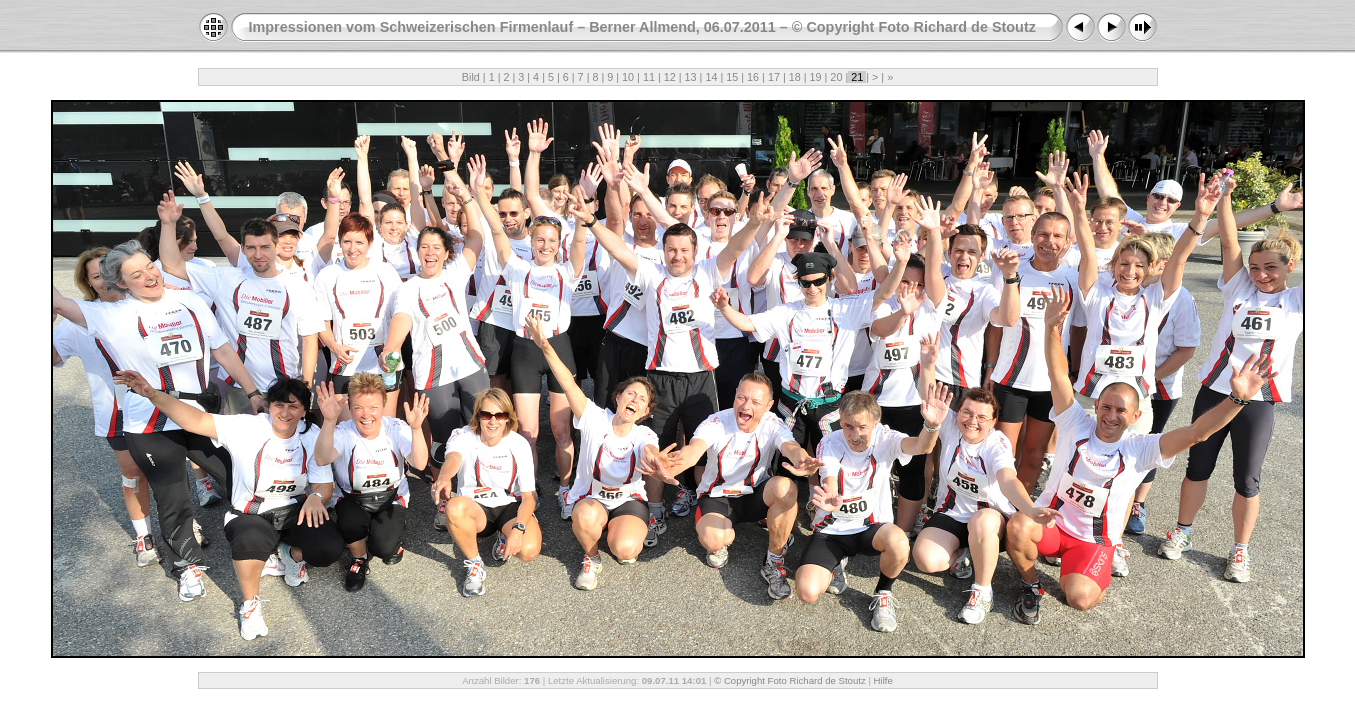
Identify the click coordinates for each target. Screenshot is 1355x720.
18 (795, 77)
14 (711, 77)
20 (836, 77)
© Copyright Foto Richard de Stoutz (790, 680)
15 (732, 77)
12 (670, 77)
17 (774, 77)
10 (628, 77)
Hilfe (883, 680)
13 (691, 77)
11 (649, 77)
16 (753, 77)
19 (816, 77)
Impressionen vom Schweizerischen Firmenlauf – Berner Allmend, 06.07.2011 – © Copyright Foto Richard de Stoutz (642, 27)
